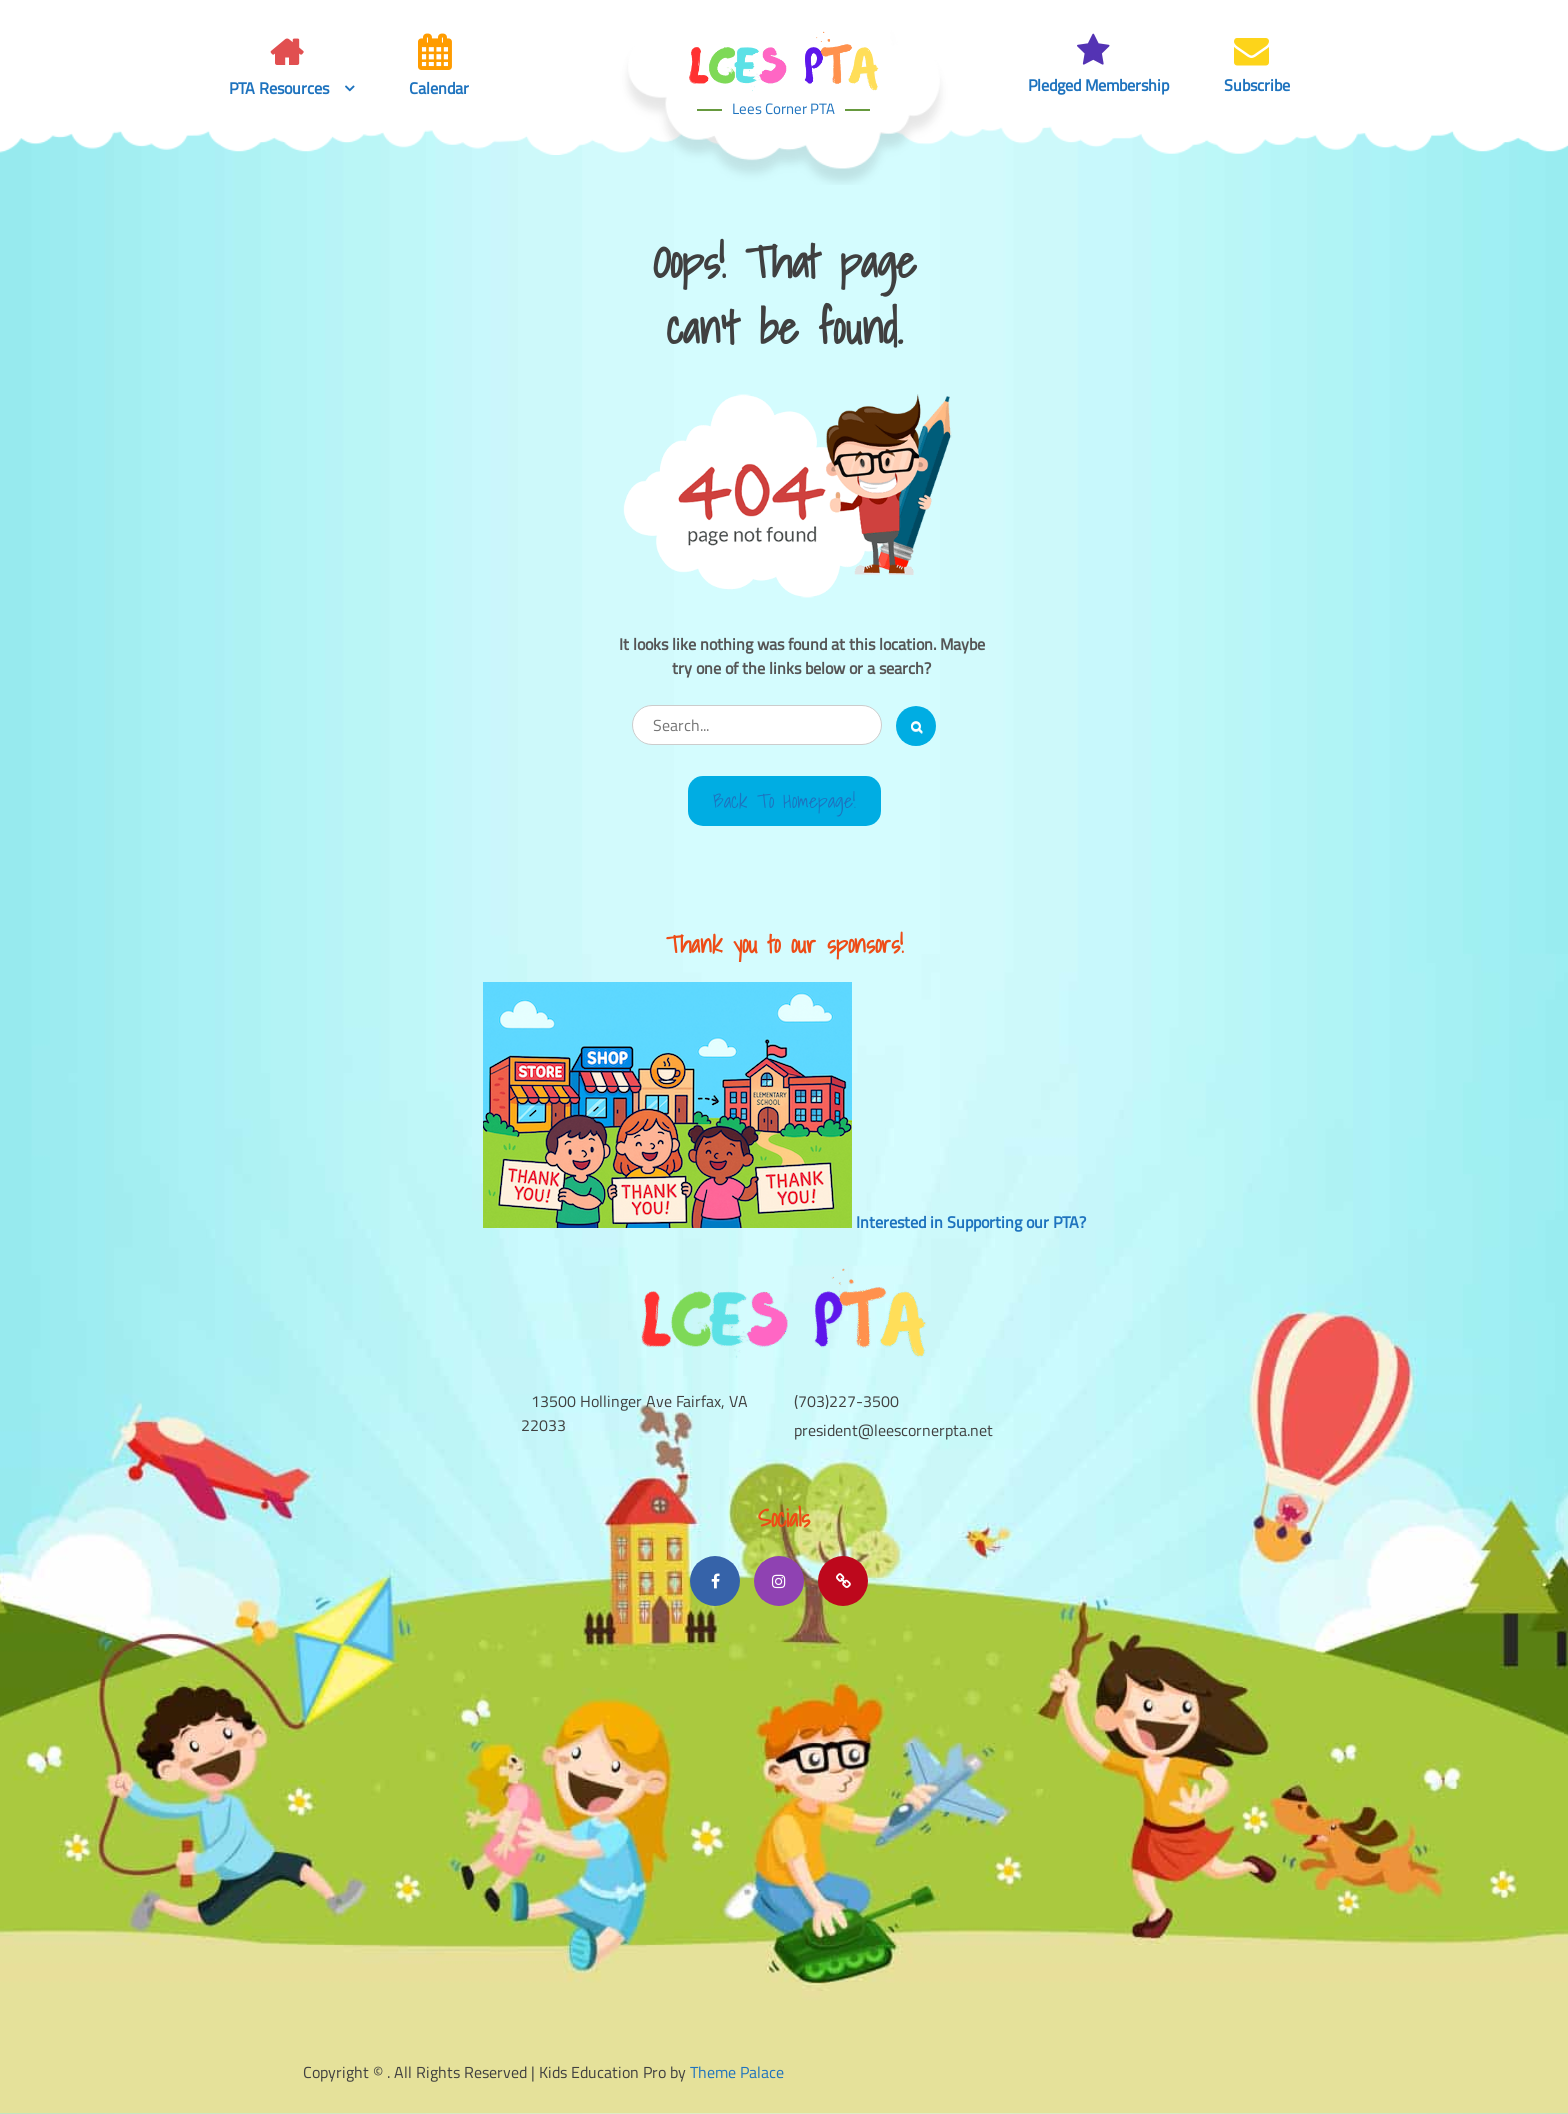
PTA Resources (279, 88)
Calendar (439, 88)
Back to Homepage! (784, 801)
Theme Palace (737, 2072)
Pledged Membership (1098, 85)
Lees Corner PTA (783, 108)
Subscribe (1257, 85)
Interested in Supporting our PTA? (971, 1222)
